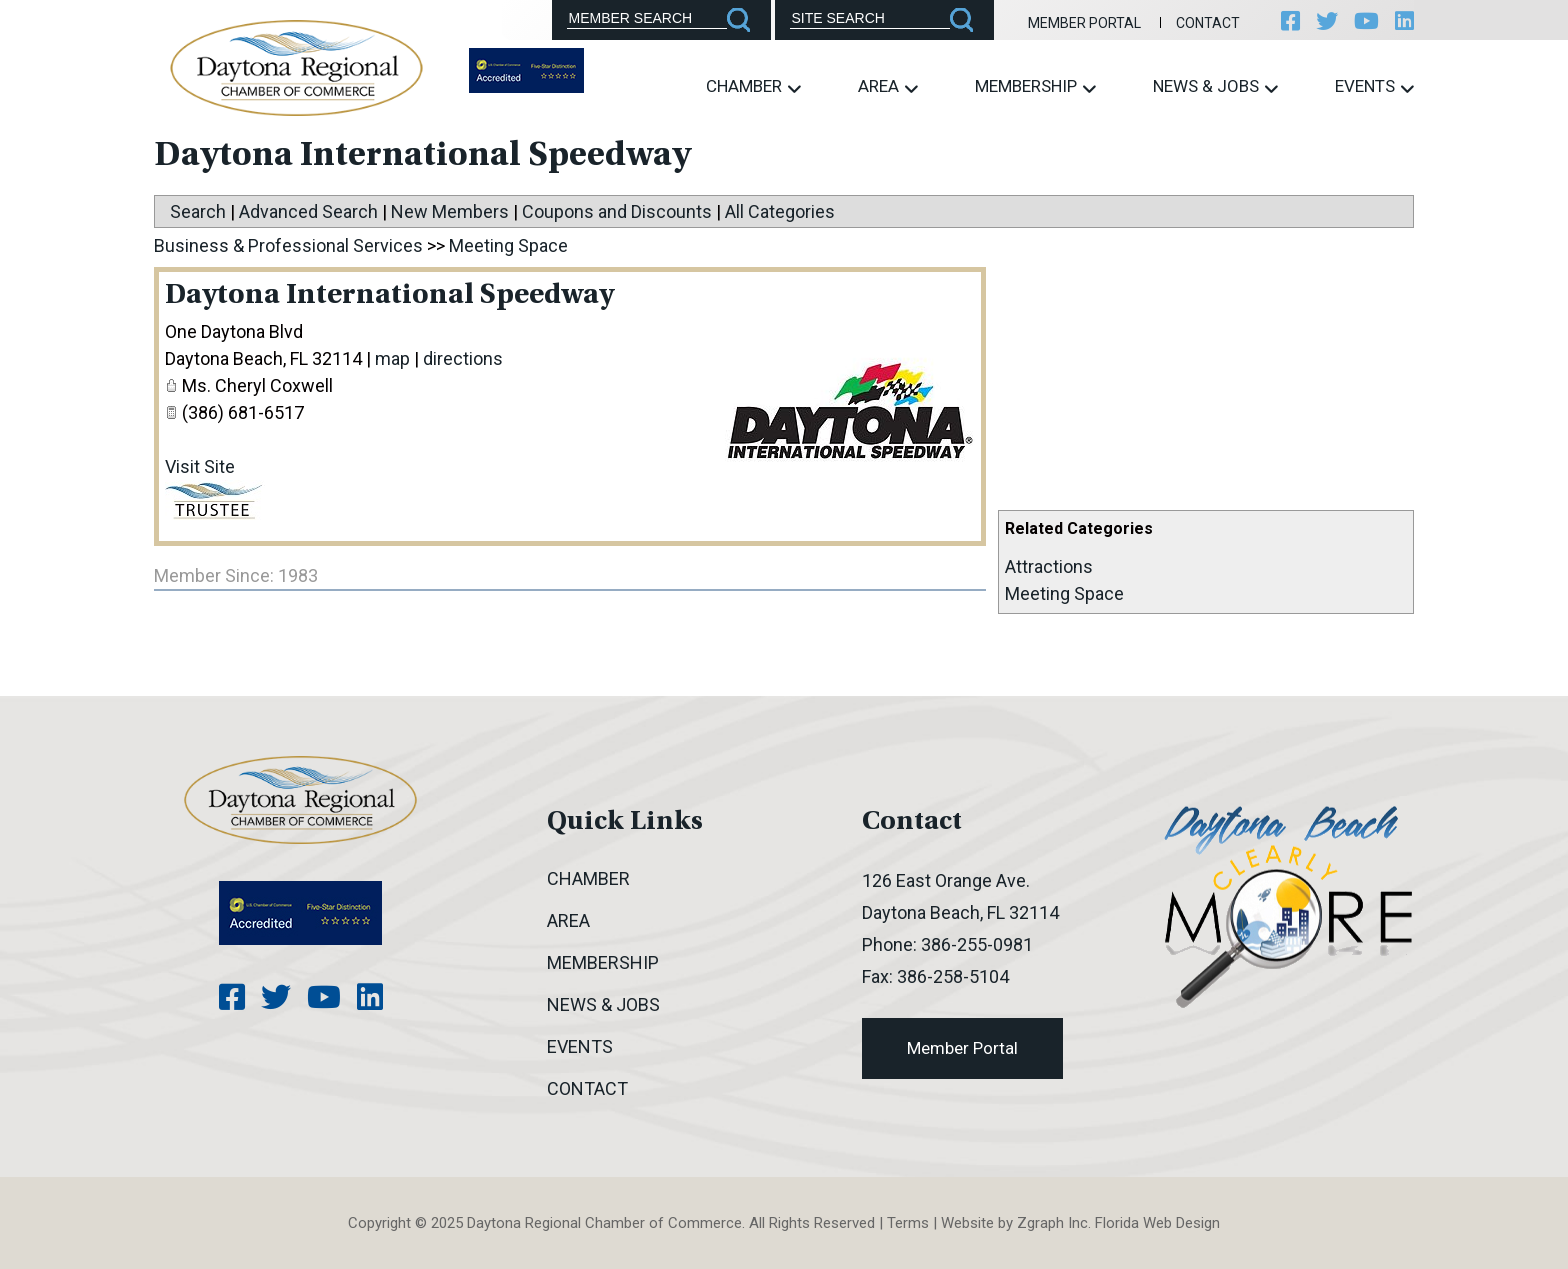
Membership (1035, 86)
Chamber (753, 86)
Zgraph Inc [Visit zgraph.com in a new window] (1052, 1223)
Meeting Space (1064, 593)
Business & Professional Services (288, 245)
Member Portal (1084, 23)
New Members (450, 211)
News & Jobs (1215, 86)
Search (198, 211)
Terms (908, 1223)
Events (1374, 86)
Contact (1208, 23)
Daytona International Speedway (389, 296)
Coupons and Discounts (617, 211)
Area (888, 86)
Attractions (1049, 566)
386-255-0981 (977, 944)
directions (463, 358)
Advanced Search (308, 211)
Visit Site (200, 466)
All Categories (780, 211)
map (392, 358)
